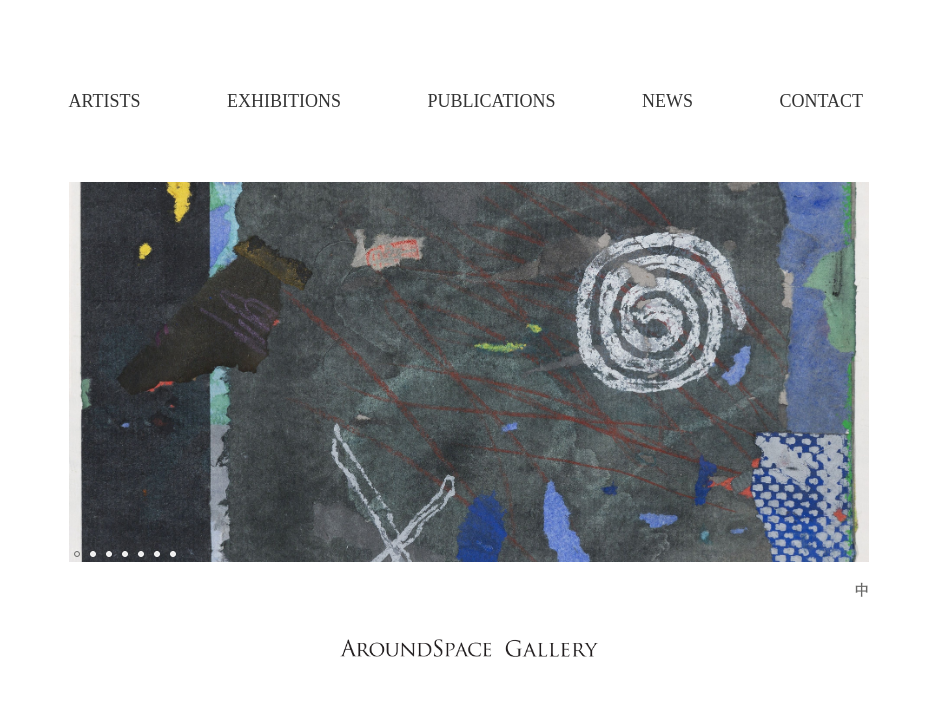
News (667, 101)
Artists (105, 101)
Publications (491, 101)
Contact (821, 101)
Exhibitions (284, 101)
